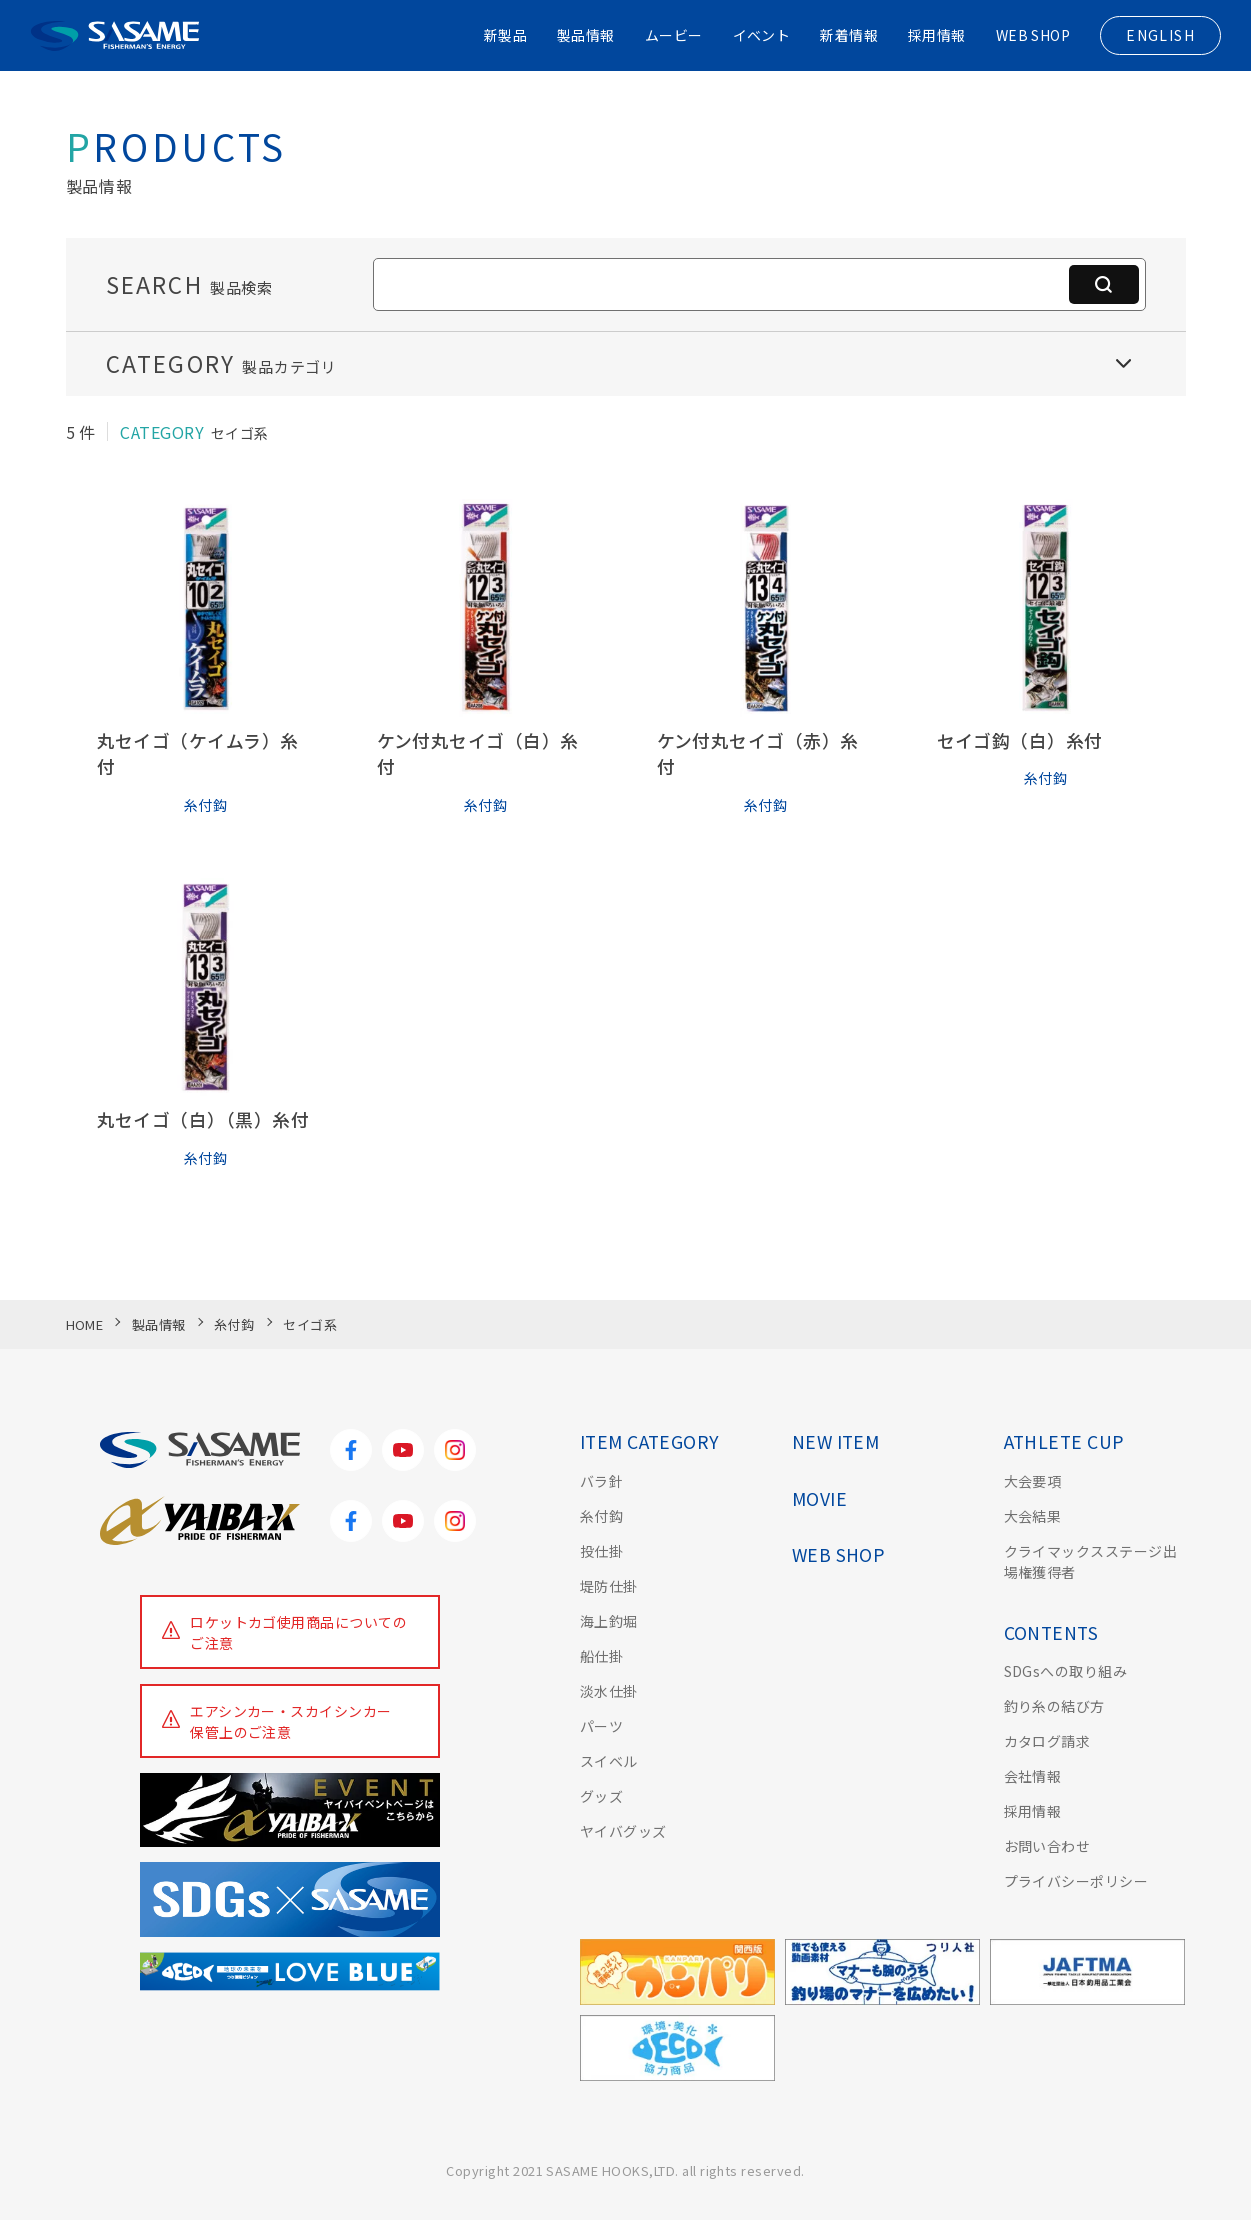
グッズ (601, 1796)
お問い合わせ (1047, 1846)
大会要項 (1033, 1481)
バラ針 (601, 1481)
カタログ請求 (1047, 1741)
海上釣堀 (609, 1621)
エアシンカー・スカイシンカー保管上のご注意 (291, 1721)
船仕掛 (601, 1656)
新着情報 (849, 35)
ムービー (673, 35)
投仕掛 (601, 1551)
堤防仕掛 (609, 1586)
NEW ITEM (836, 1441)
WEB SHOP (1032, 35)
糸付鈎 (601, 1516)
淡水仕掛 (609, 1691)
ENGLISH (1160, 35)
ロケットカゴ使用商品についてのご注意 (298, 1632)
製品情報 (585, 35)
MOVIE (819, 1498)
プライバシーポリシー (1076, 1881)
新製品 (503, 35)
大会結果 (1033, 1516)
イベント (761, 35)
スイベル (609, 1761)
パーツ (601, 1726)
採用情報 (936, 35)
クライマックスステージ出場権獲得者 (1091, 1561)
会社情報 (1033, 1776)
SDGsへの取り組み (1066, 1671)
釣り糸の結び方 (1054, 1706)
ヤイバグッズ (623, 1831)
